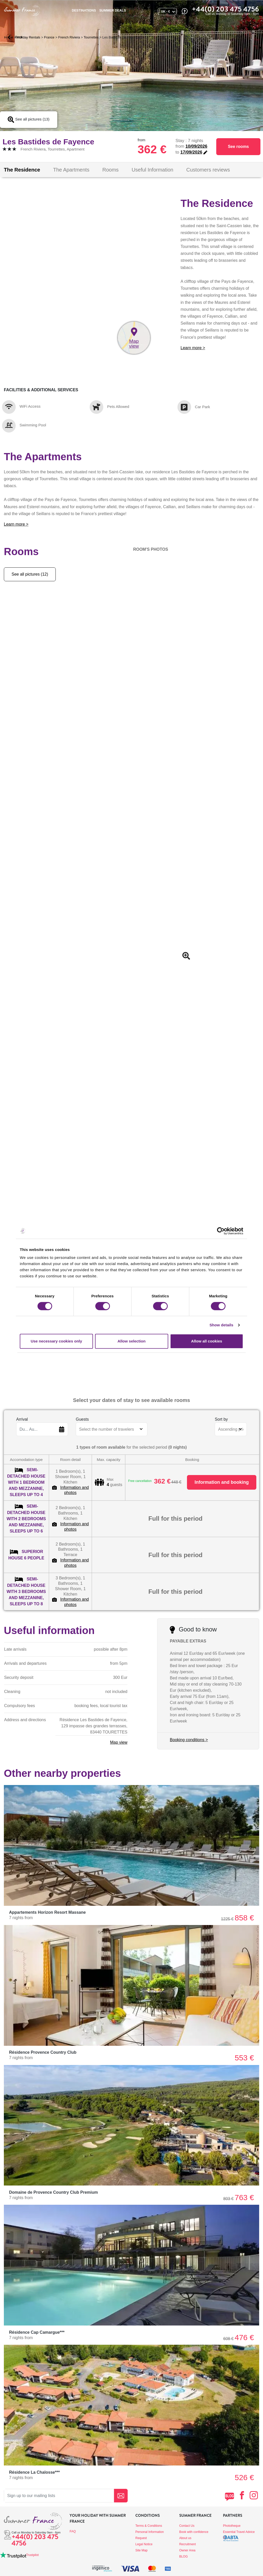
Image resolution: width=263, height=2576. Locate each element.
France (49, 37)
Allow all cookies (206, 1341)
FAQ (73, 2531)
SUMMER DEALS (112, 10)
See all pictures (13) (29, 119)
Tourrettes (91, 37)
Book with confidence (193, 2532)
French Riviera (69, 37)
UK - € (165, 11)
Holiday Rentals (28, 37)
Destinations (84, 10)
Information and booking (222, 1482)
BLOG (183, 2556)
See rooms (238, 146)
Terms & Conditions (148, 2526)
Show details (221, 1325)
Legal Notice (144, 2544)
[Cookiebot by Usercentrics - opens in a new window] (220, 1231)
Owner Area (187, 2550)
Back (13, 37)
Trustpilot (32, 2555)
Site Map (141, 2550)
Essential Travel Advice (239, 2532)
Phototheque (231, 2526)
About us (185, 2538)
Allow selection (131, 1341)
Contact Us (186, 2526)
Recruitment (187, 2544)
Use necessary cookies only (56, 1341)
